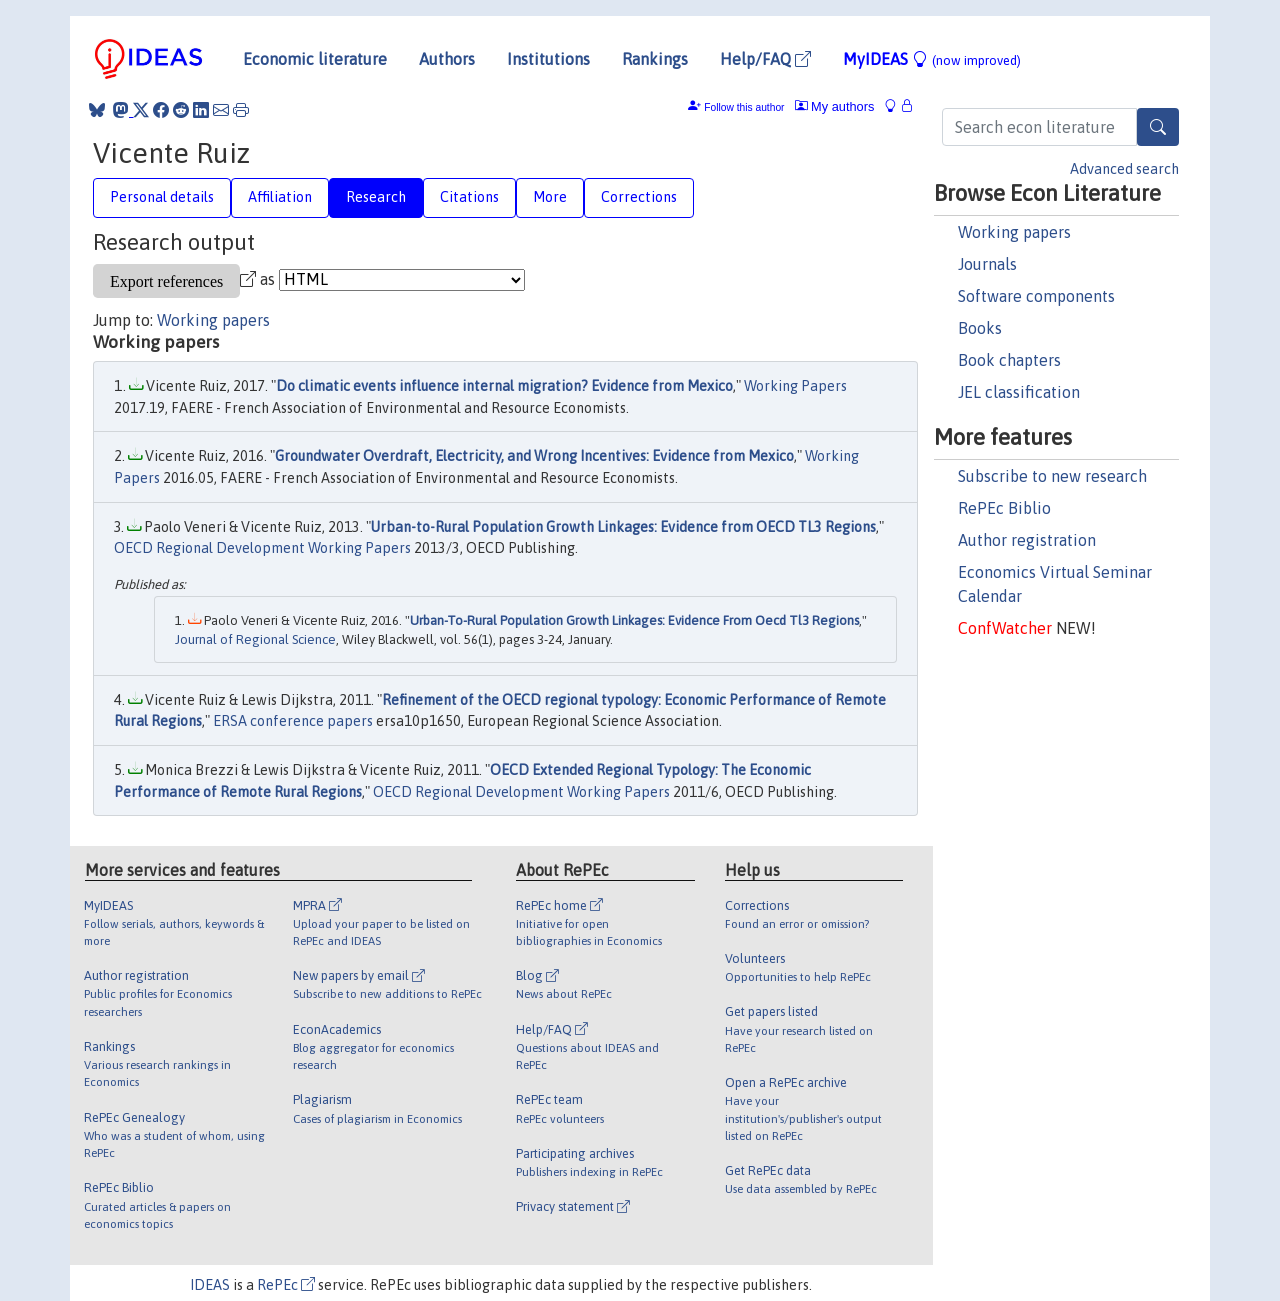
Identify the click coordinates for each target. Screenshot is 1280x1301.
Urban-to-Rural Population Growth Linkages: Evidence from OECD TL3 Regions (623, 527)
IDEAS (210, 1285)
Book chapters (1009, 360)
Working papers (1014, 232)
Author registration (1027, 540)
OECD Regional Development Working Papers (262, 548)
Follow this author (744, 107)
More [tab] (550, 197)
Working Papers (795, 386)
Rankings (655, 59)
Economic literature (315, 59)
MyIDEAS (932, 59)
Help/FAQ (765, 59)
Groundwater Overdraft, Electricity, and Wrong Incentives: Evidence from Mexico (534, 456)
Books (980, 328)
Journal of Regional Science (255, 639)
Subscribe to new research (1052, 476)
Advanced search (1124, 169)
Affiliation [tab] (280, 197)
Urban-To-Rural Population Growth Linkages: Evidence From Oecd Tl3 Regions (634, 620)
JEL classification (1019, 392)
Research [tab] (376, 197)
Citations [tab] (469, 197)
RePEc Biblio (1004, 508)
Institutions (548, 59)
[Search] (1158, 127)
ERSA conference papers (293, 721)
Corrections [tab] (639, 197)
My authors (835, 106)
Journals (987, 264)
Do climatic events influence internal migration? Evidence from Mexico (504, 386)
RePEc (286, 1285)
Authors (447, 59)
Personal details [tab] (162, 197)
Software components (1036, 296)
